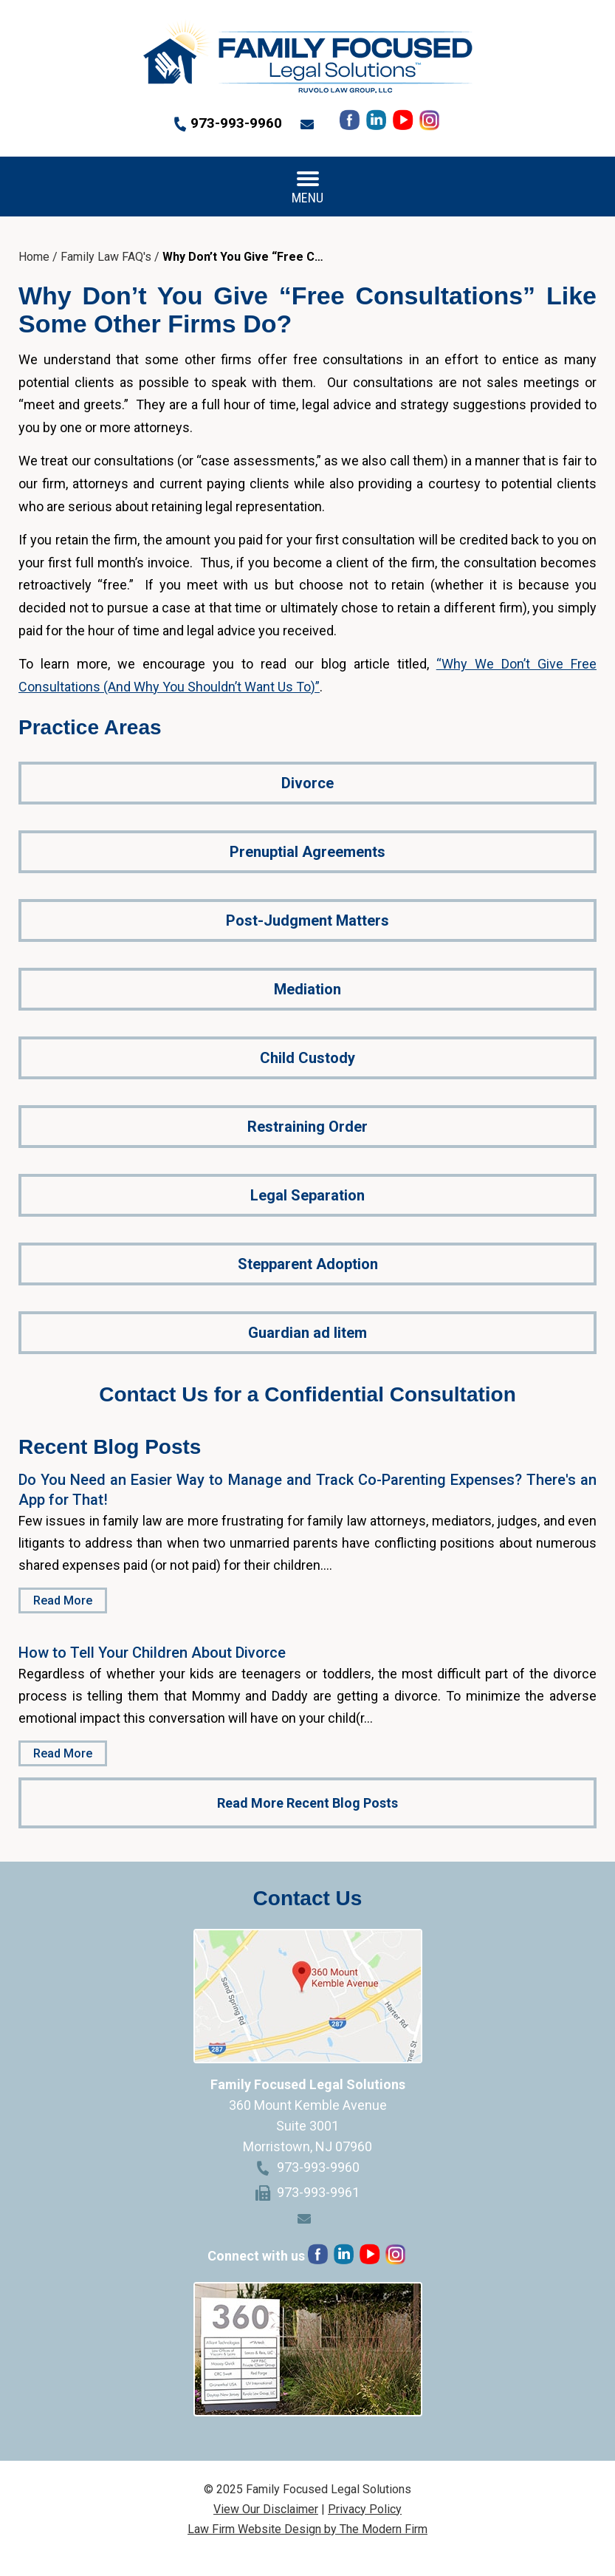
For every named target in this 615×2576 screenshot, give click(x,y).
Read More (62, 1600)
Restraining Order (307, 1126)
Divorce (307, 783)
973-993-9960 (236, 123)
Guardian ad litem (307, 1333)
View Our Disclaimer (265, 2509)
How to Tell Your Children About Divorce (152, 1652)
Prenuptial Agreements (307, 852)
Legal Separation (307, 1195)
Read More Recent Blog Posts (307, 1803)
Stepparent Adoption (308, 1264)
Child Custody (307, 1058)
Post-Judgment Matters (307, 920)
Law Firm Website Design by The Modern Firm (307, 2529)
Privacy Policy (365, 2509)
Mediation (307, 989)
